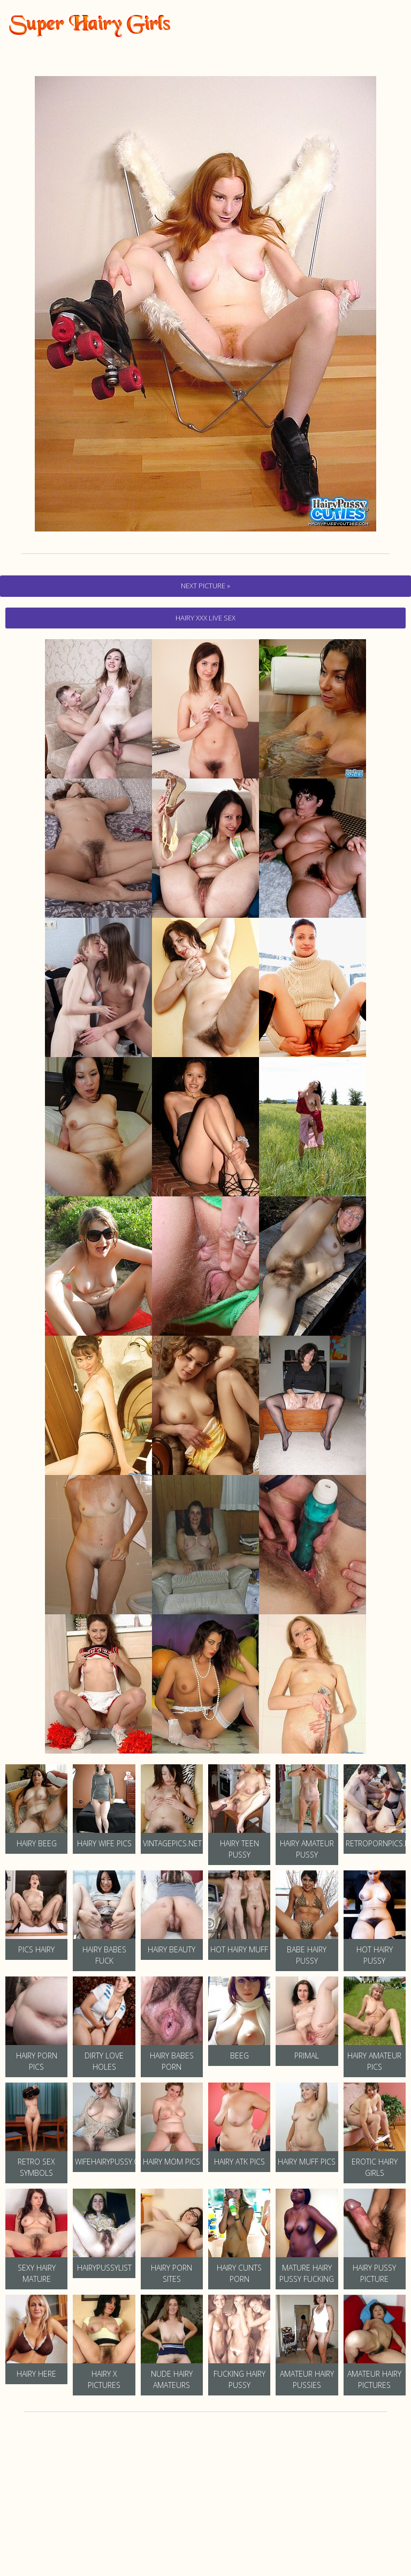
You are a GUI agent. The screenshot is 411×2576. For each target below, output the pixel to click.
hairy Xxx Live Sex (205, 618)
